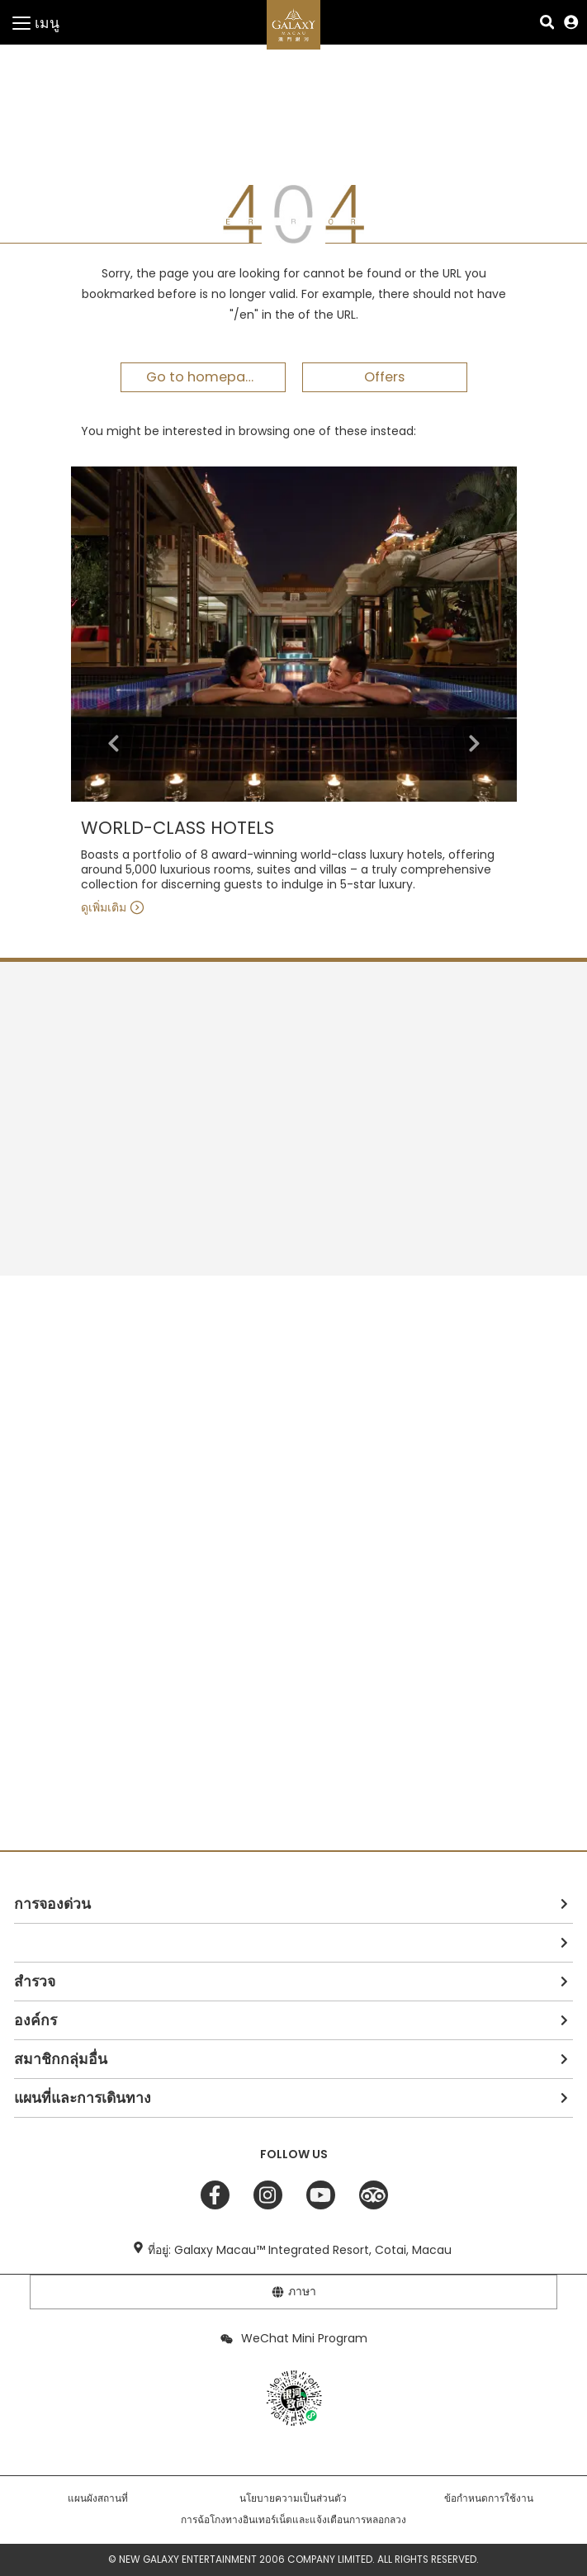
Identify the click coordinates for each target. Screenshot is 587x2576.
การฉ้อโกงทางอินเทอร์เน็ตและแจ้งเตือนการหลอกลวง (293, 2519)
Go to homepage (204, 376)
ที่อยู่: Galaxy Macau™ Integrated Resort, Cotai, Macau (300, 2250)
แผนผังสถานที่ (98, 2498)
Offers (384, 376)
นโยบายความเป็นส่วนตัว (293, 2498)
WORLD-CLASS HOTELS (177, 828)
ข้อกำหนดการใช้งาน (488, 2498)
